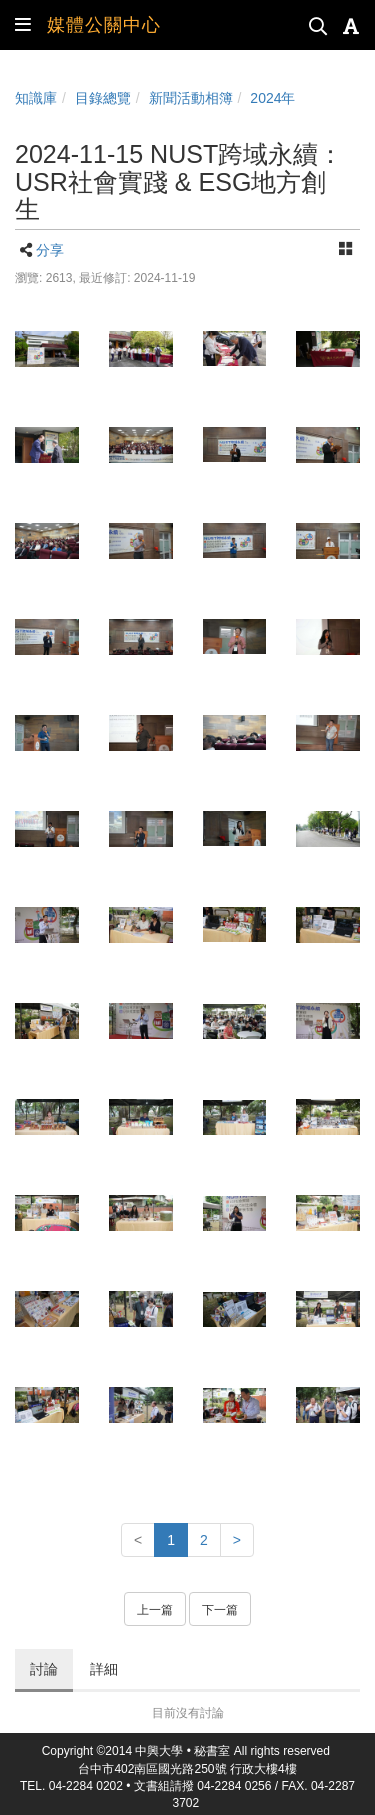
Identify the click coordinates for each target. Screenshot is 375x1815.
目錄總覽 (103, 98)
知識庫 (36, 98)
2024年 (272, 98)
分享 (50, 250)
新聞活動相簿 (191, 98)
